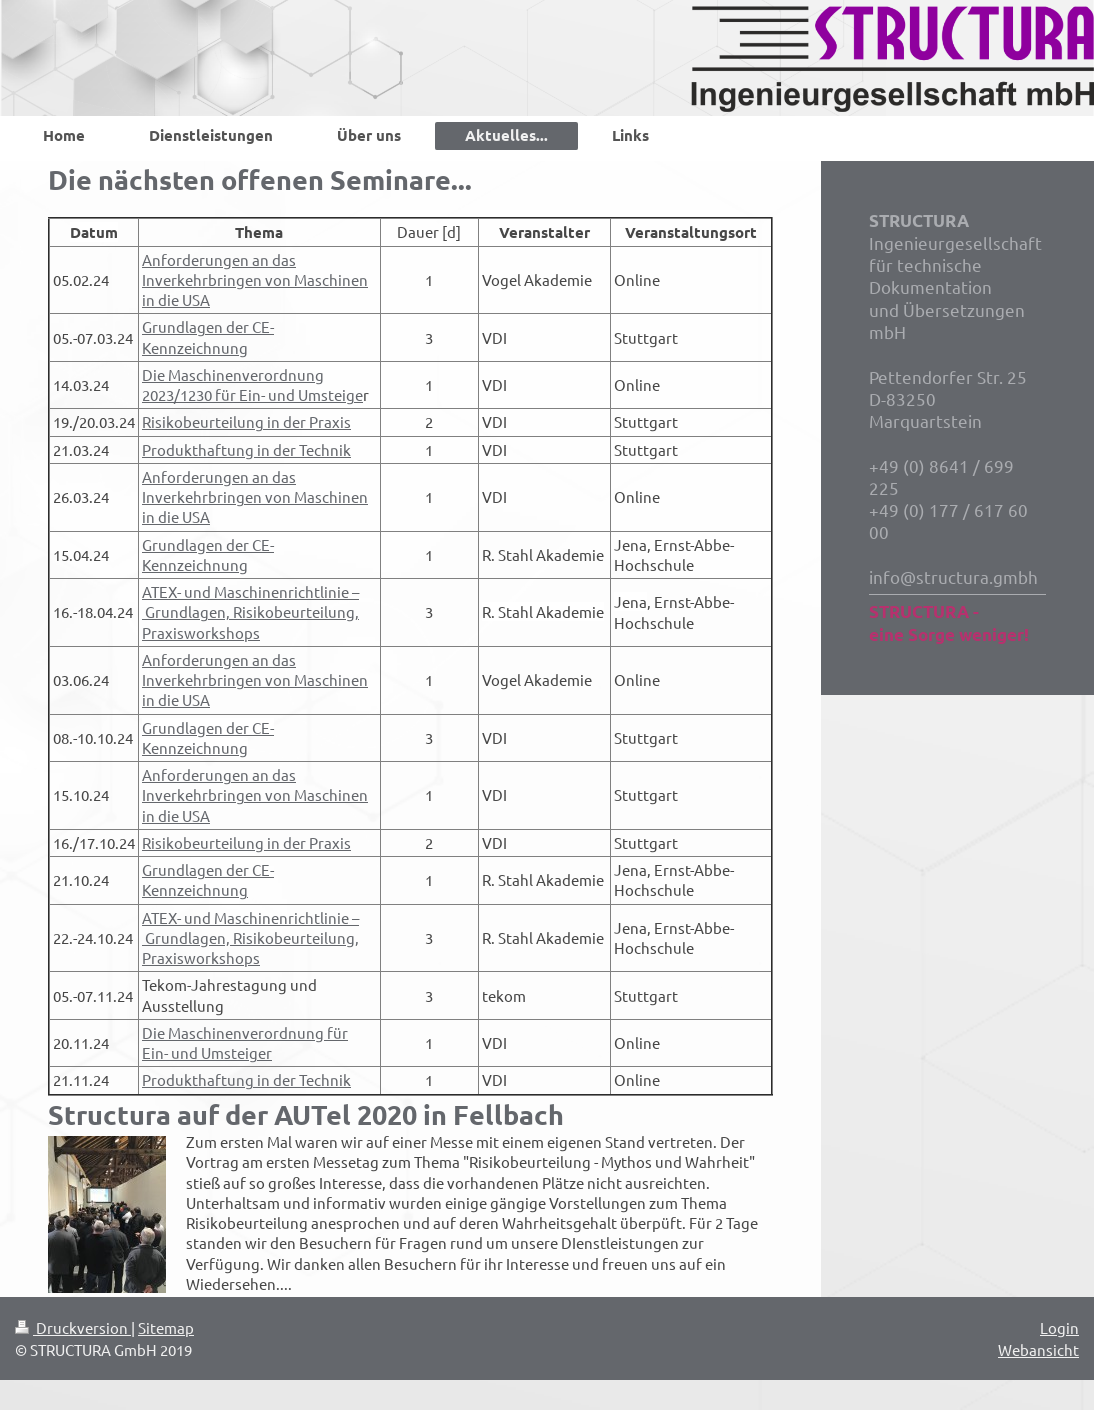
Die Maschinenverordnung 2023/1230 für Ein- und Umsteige (252, 384)
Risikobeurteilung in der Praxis (246, 421)
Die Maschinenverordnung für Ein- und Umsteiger (245, 1042)
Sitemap (166, 1327)
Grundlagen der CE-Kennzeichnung (208, 336)
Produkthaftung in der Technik (246, 449)
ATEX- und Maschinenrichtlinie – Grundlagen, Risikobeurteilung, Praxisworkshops (250, 612)
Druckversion (73, 1327)
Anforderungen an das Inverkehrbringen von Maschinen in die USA (255, 280)
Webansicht (1038, 1349)
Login (1059, 1327)
